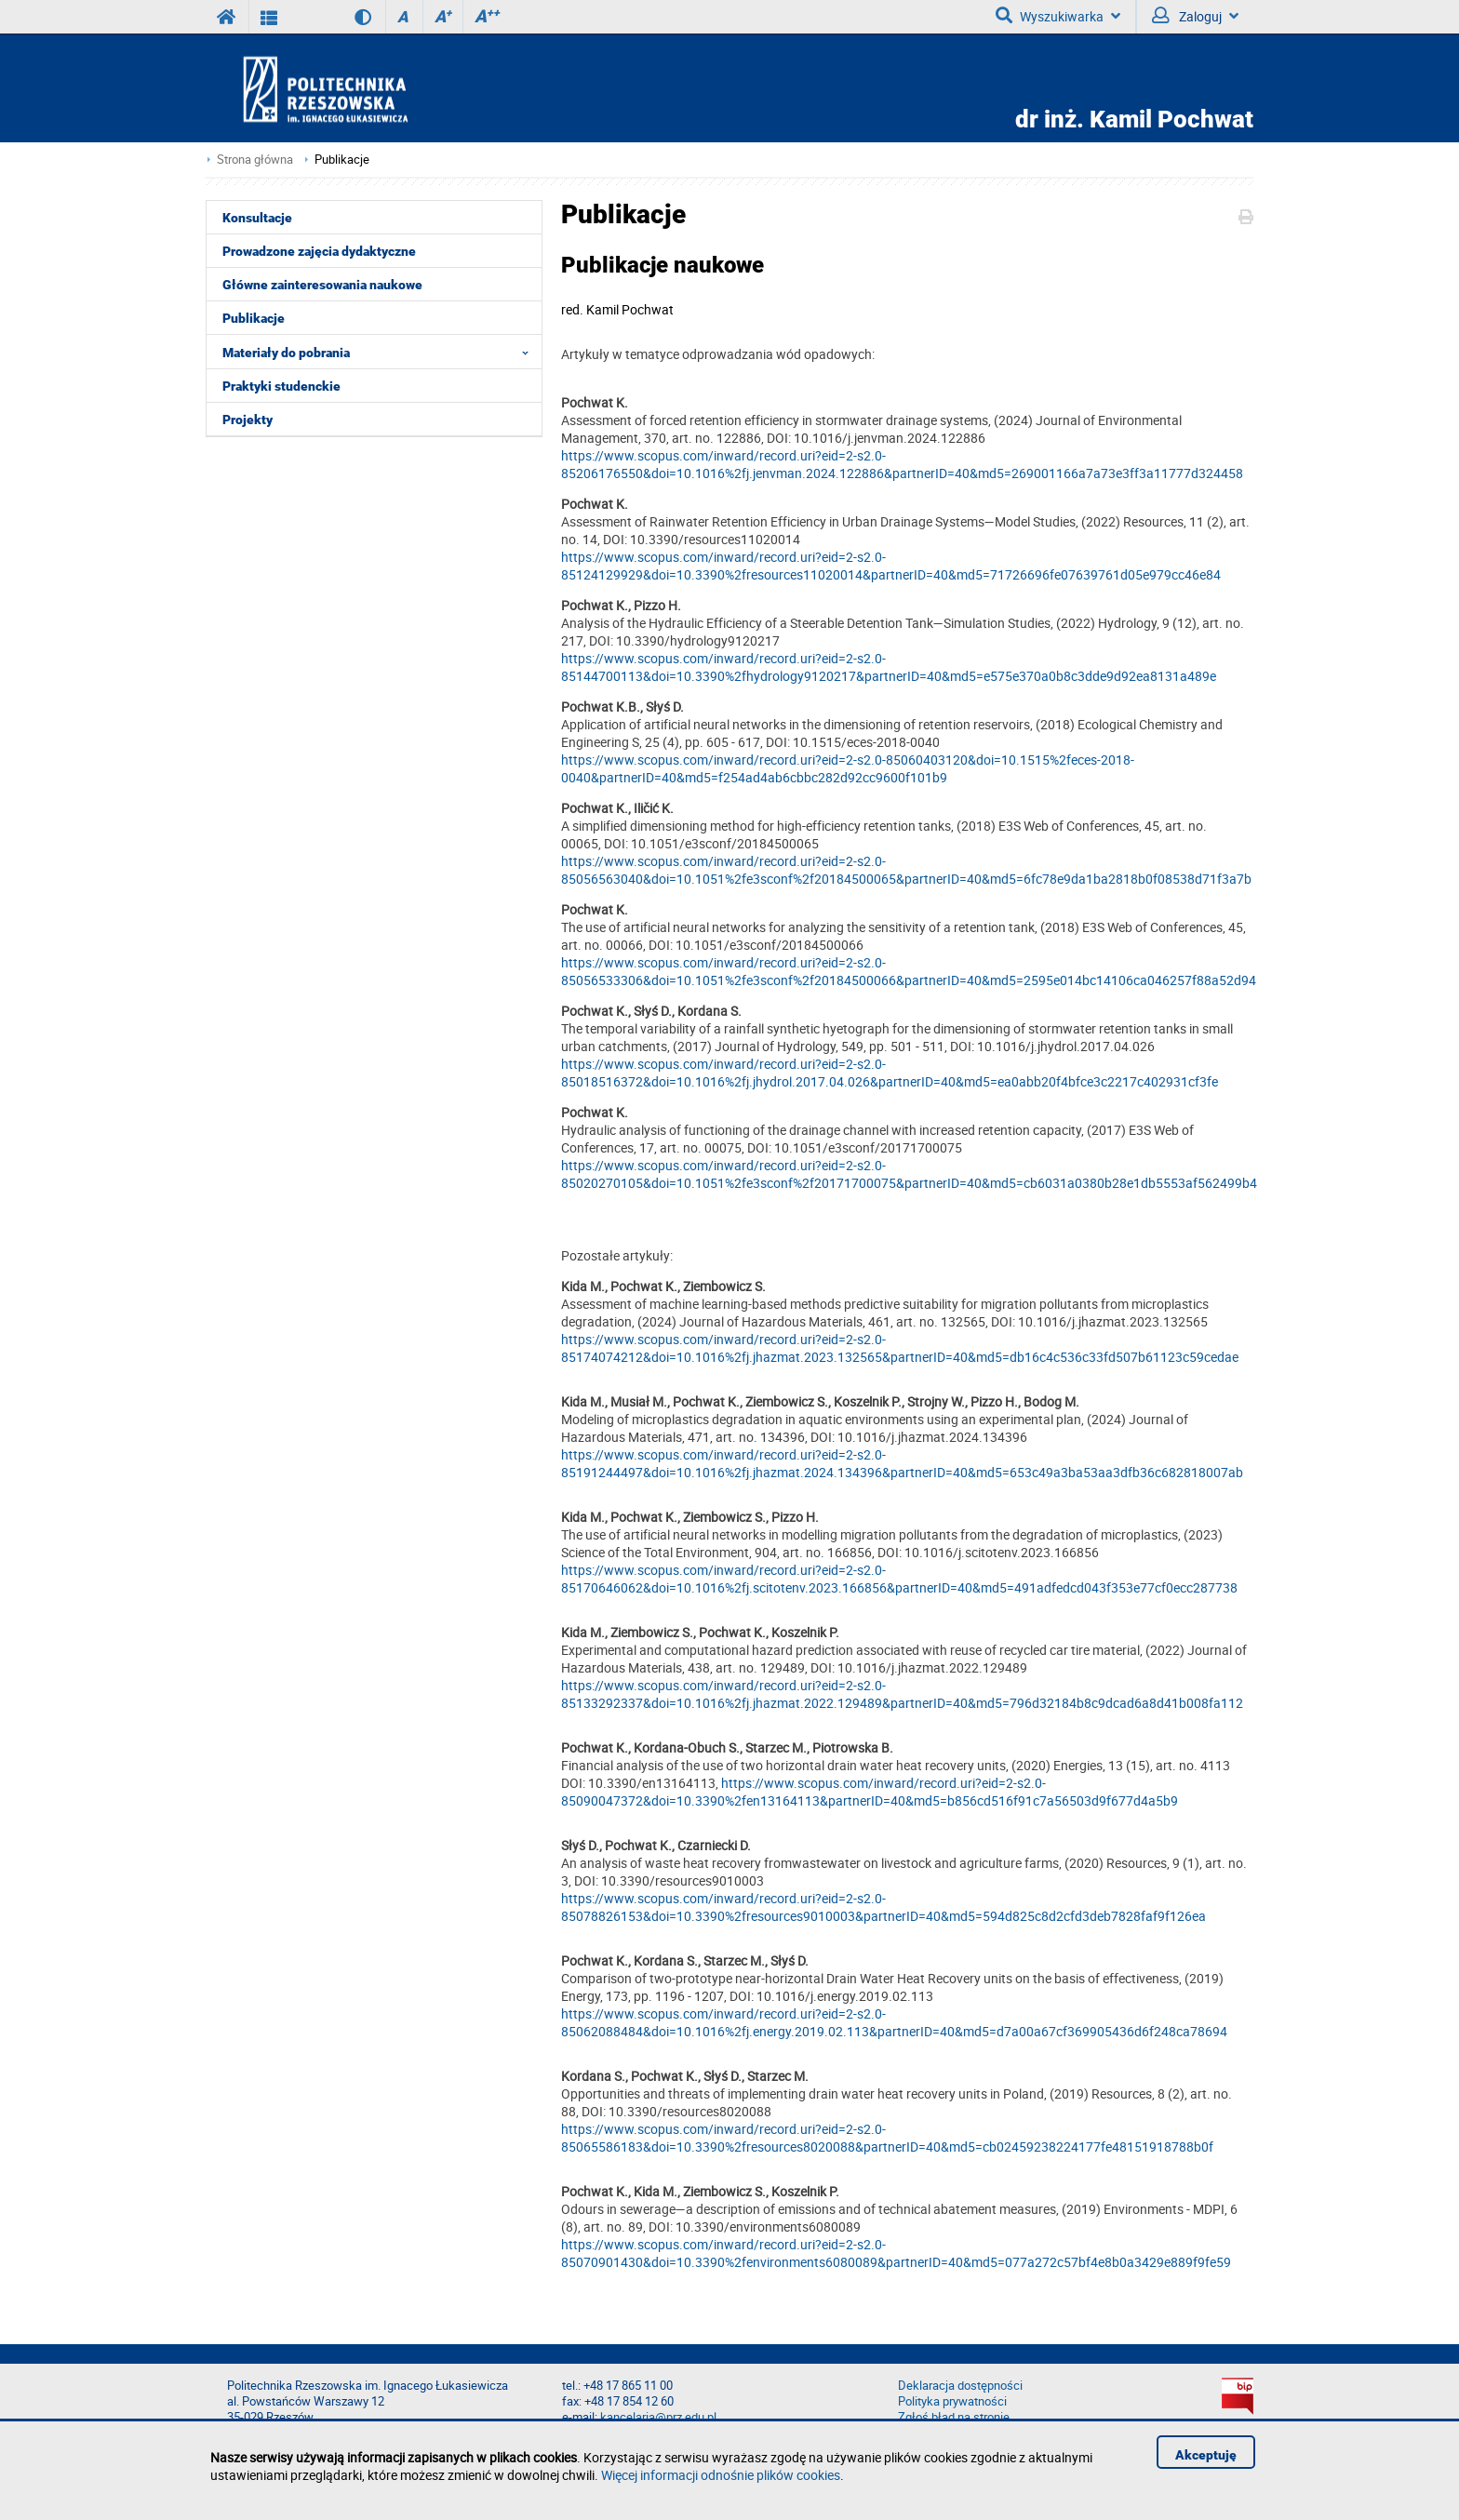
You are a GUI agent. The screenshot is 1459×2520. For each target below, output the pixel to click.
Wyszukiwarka (1058, 16)
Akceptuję (1206, 2454)
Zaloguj (1195, 16)
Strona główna (255, 159)
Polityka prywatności (952, 2401)
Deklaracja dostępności (960, 2385)
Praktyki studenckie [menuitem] (281, 386)
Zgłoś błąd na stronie (954, 2417)
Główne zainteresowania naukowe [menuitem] (322, 284)
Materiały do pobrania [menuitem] (381, 352)
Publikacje (342, 159)
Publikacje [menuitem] (253, 318)
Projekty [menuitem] (247, 419)
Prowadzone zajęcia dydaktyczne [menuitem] (319, 251)
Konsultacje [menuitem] (257, 217)
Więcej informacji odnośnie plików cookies (720, 2475)
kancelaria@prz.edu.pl (658, 2417)
